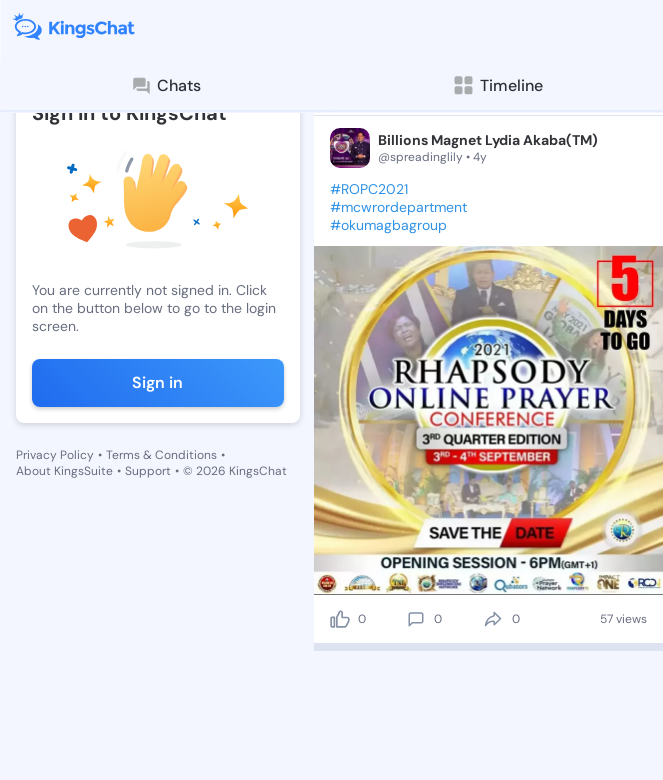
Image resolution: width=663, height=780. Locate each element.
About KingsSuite (64, 471)
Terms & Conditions (161, 455)
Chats (166, 86)
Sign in (157, 382)
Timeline (497, 85)
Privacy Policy (55, 455)
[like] (340, 619)
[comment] (416, 619)
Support (148, 471)
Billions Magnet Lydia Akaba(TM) (488, 140)
